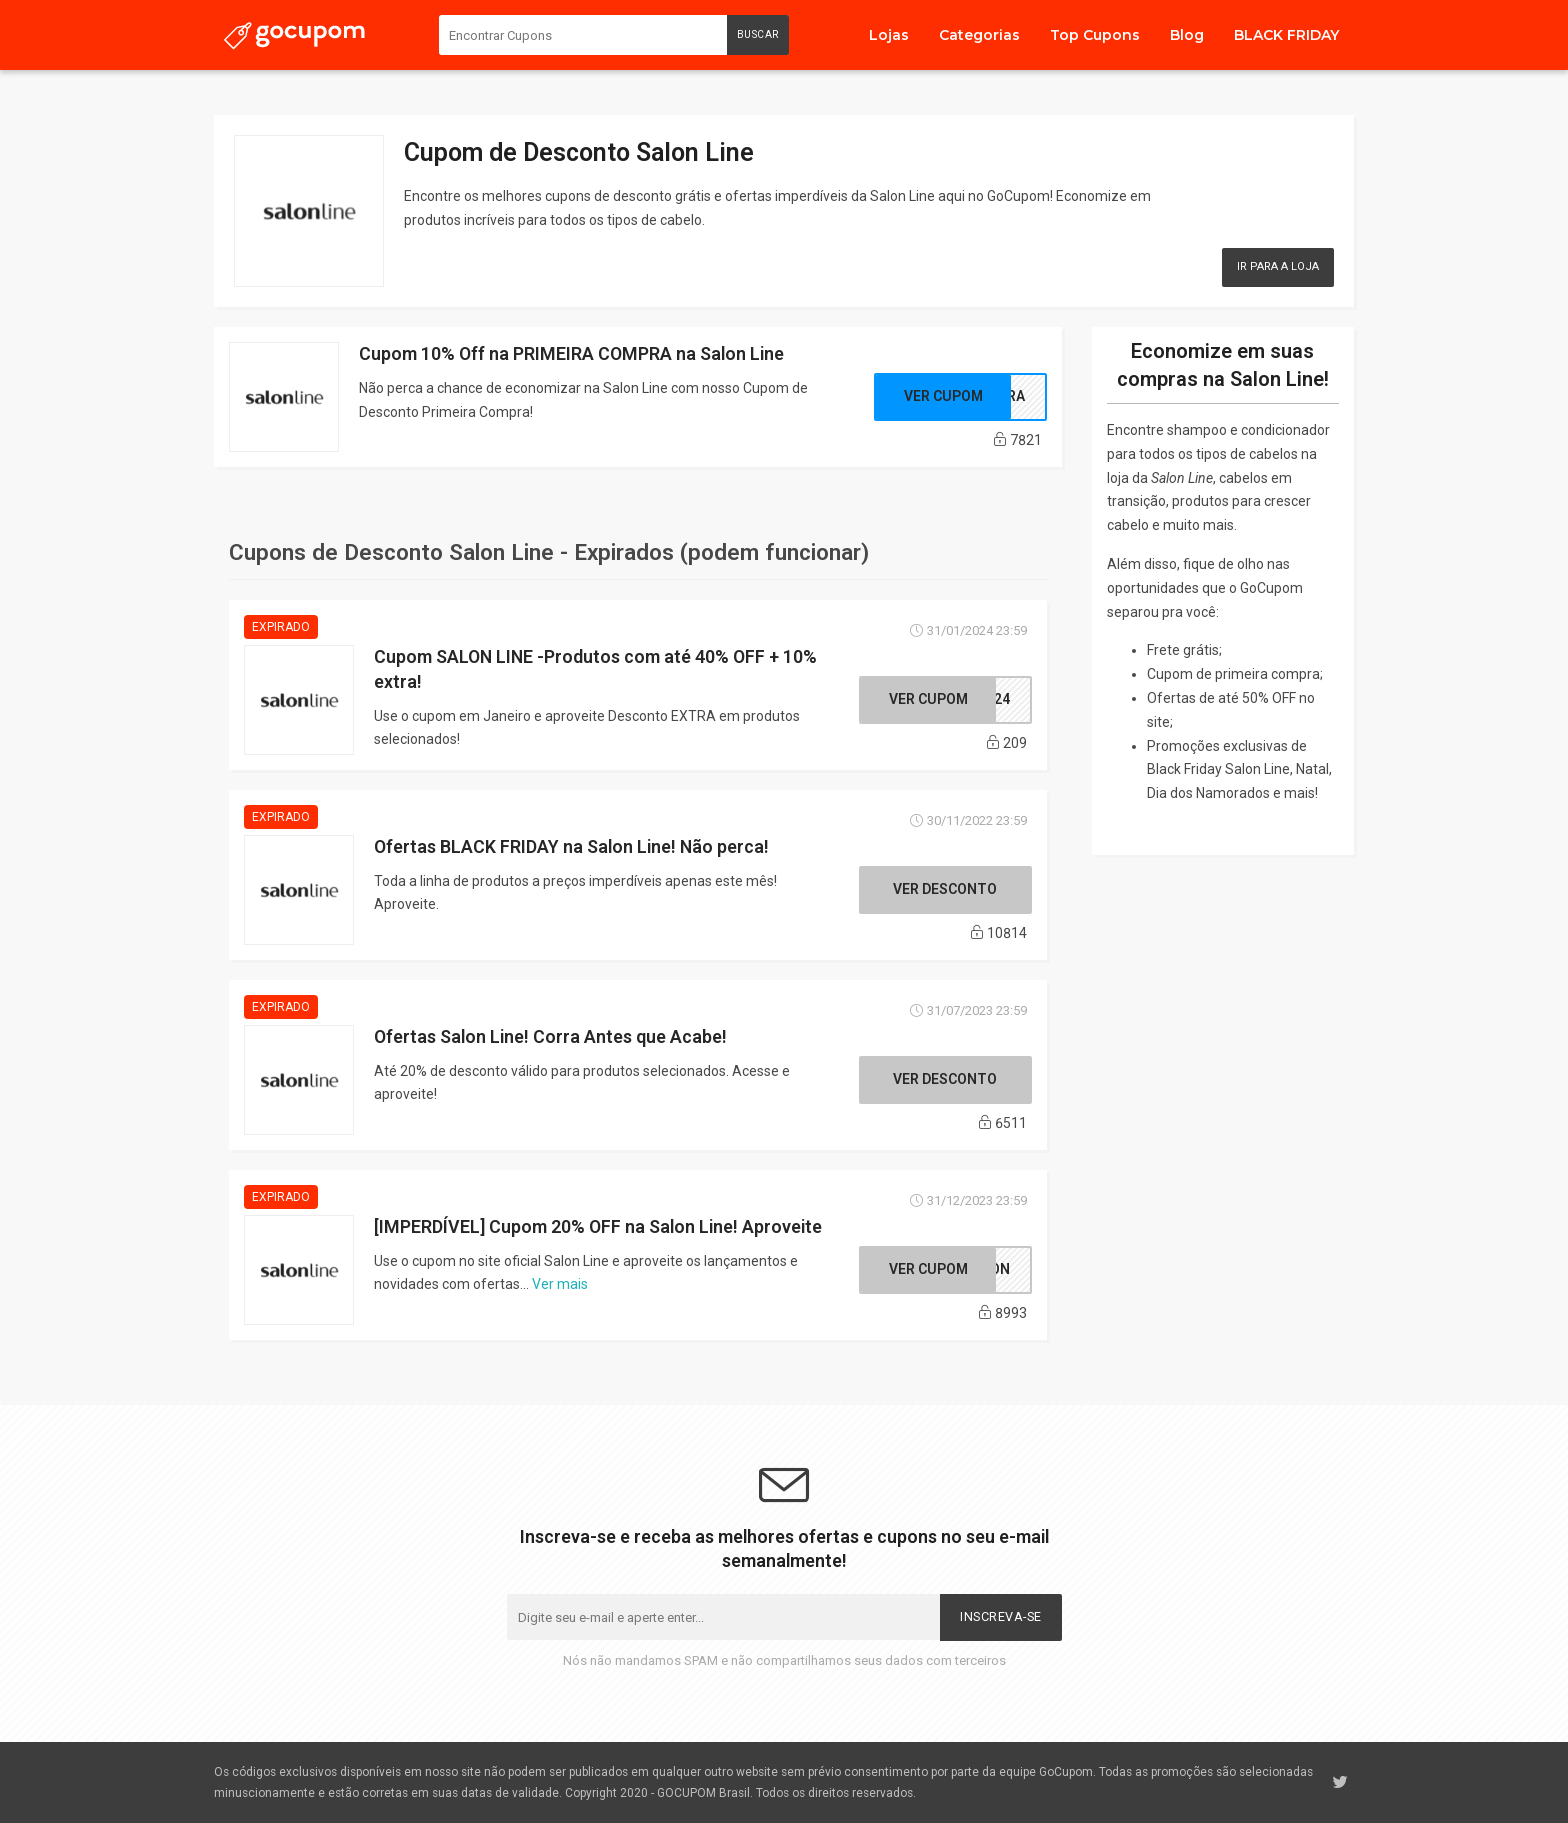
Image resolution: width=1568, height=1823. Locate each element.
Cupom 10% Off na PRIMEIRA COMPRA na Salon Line (571, 353)
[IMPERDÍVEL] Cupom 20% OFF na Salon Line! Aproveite (598, 1226)
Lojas (889, 35)
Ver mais (560, 1284)
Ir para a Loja (1278, 266)
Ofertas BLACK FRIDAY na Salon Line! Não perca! (571, 846)
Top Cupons (1095, 35)
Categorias (979, 35)
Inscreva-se (1001, 1616)
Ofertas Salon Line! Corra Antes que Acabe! (550, 1036)
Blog (1187, 35)
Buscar (758, 34)
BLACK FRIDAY (1286, 35)
